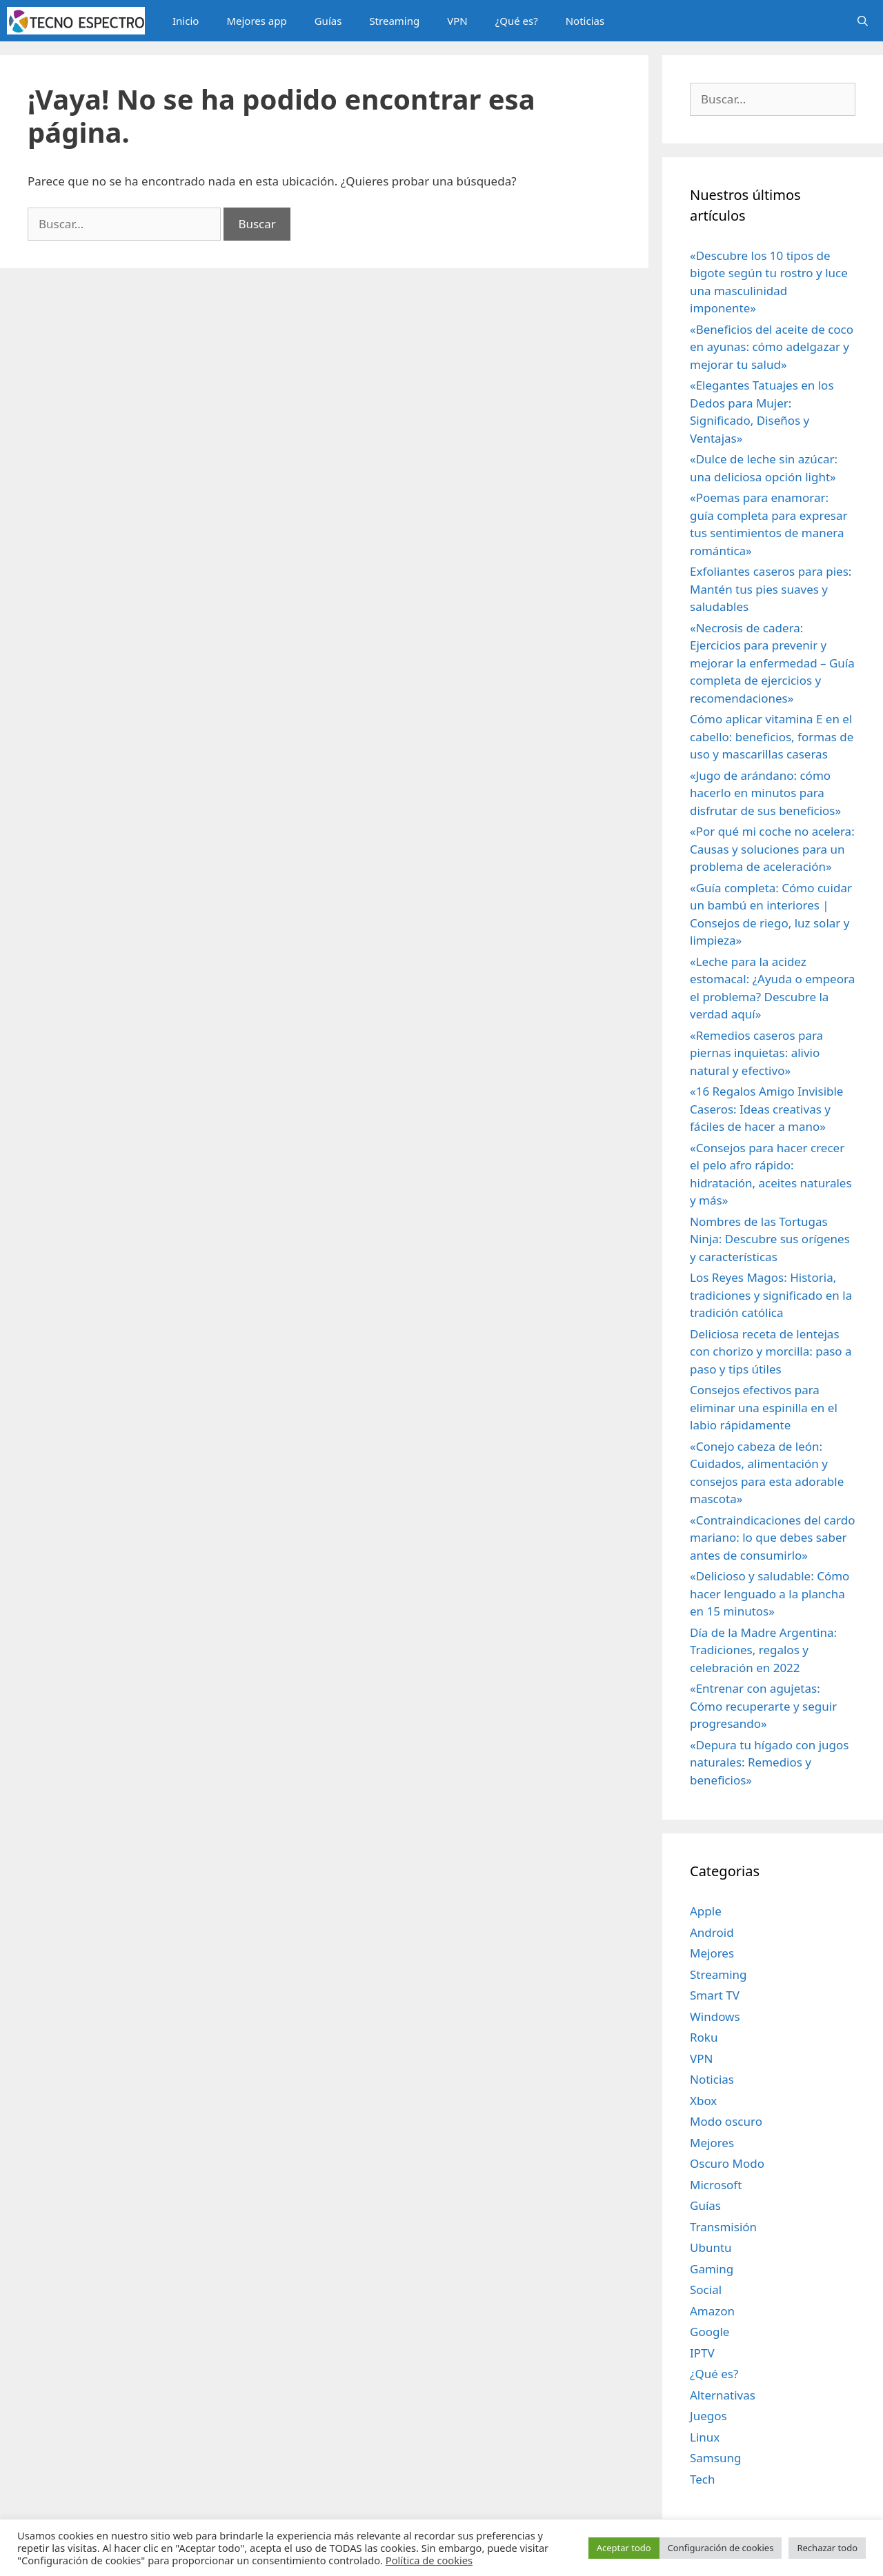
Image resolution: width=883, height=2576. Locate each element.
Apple (706, 1911)
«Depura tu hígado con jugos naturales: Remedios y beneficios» (769, 1762)
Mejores (712, 1953)
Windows (715, 2016)
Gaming (711, 2269)
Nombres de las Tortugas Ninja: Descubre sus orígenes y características (770, 1239)
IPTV (702, 2353)
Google (709, 2331)
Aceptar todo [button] (624, 2548)
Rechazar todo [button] (827, 2548)
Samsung (715, 2458)
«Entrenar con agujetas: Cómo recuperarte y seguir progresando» (763, 1705)
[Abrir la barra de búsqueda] (862, 20)
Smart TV (715, 1995)
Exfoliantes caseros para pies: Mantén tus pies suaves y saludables (770, 588)
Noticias (585, 21)
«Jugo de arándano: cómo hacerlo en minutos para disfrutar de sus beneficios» (765, 792)
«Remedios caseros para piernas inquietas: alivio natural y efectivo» (756, 1052)
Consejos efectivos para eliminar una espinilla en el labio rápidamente (763, 1407)
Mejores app (256, 21)
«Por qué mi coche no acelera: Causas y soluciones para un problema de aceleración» (772, 848)
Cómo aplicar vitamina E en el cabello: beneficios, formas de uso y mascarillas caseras (771, 736)
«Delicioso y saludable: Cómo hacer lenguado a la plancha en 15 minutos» (769, 1593)
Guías (328, 21)
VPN (457, 21)
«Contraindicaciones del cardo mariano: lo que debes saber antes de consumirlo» (772, 1537)
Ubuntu (711, 2247)
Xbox (703, 2101)
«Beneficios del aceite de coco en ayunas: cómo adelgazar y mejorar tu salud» (771, 346)
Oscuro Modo (727, 2163)
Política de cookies (429, 2560)
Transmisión (723, 2227)
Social (706, 2289)
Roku (703, 2037)
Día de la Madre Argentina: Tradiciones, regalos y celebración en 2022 (763, 1650)
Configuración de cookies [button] (721, 2548)
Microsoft (716, 2185)
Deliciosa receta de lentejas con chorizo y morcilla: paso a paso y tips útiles (771, 1351)
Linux (705, 2437)
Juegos (708, 2416)
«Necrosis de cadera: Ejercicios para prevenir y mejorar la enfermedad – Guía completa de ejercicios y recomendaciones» (772, 663)
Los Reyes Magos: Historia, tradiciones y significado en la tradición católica (771, 1294)
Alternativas (722, 2395)
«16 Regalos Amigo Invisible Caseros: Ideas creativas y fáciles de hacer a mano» (766, 1108)
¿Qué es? (516, 21)
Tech (702, 2479)
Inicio (185, 21)
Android (712, 1932)
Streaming (394, 21)
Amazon (712, 2311)
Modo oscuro (726, 2121)
